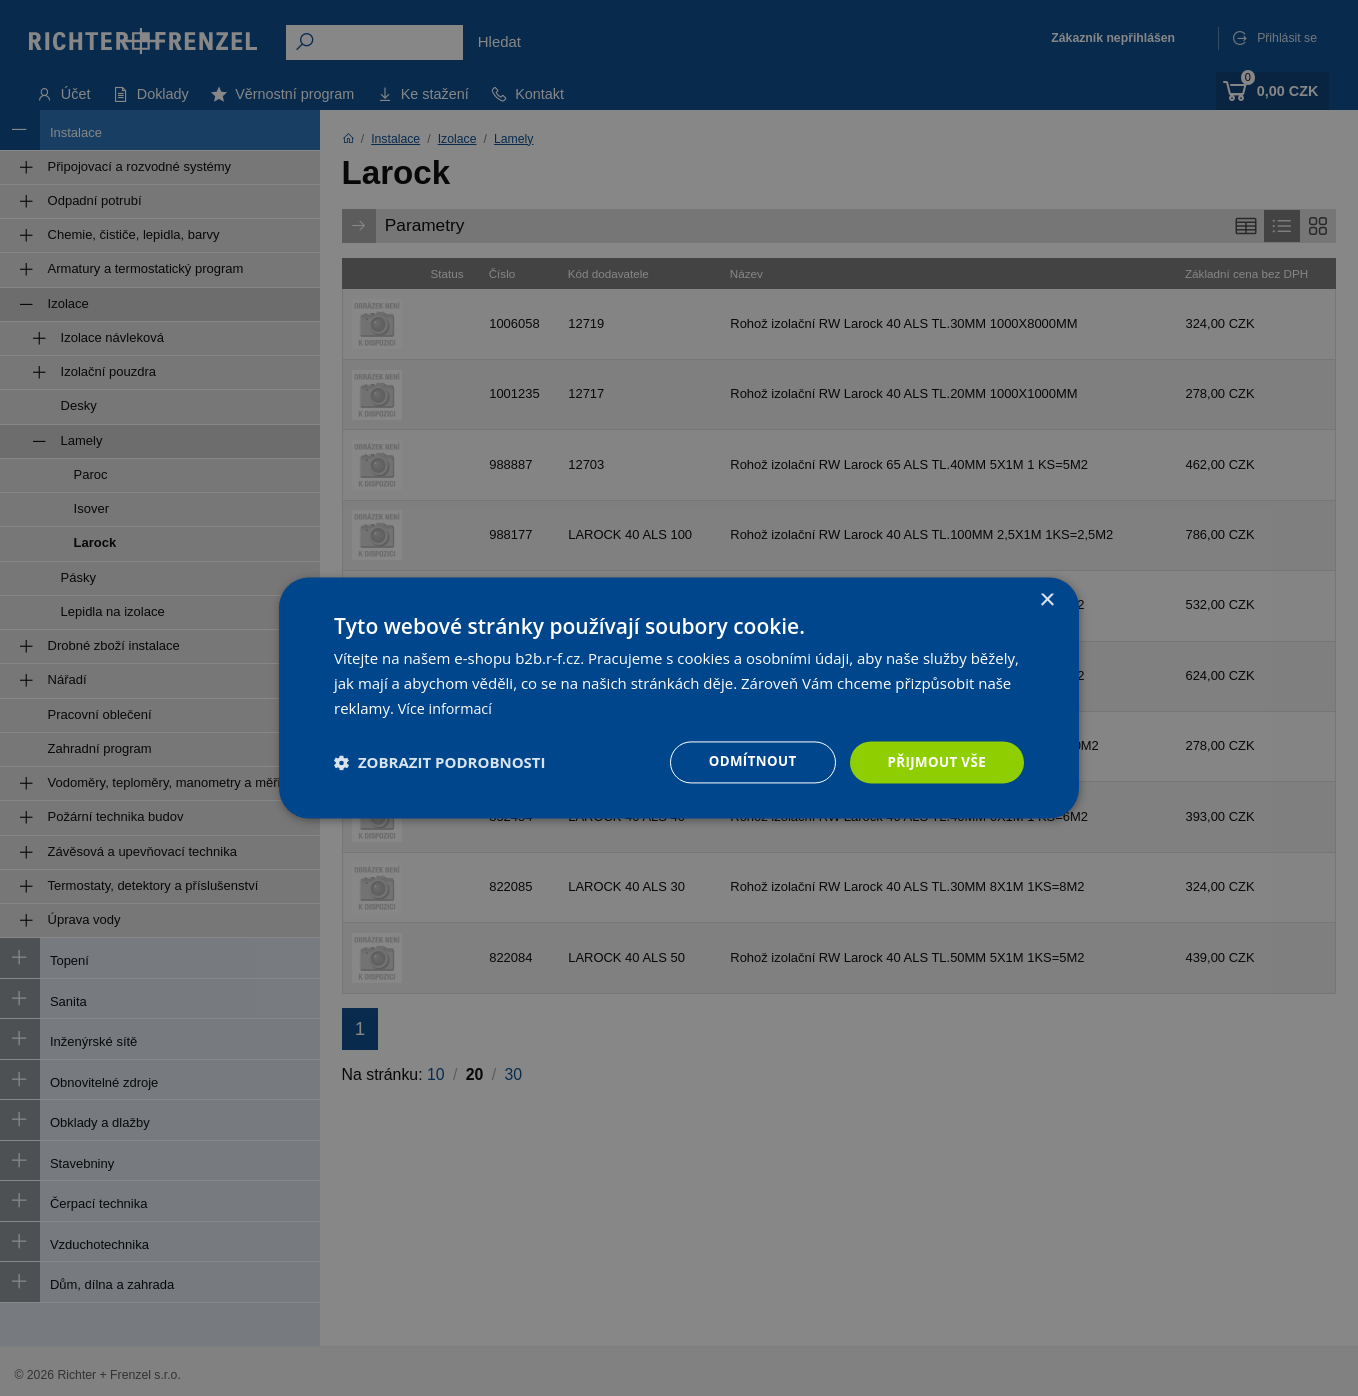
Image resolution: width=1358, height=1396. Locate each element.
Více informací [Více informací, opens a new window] (447, 707)
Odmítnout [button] (745, 761)
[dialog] (679, 698)
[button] (440, 762)
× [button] (1046, 599)
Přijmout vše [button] (934, 761)
